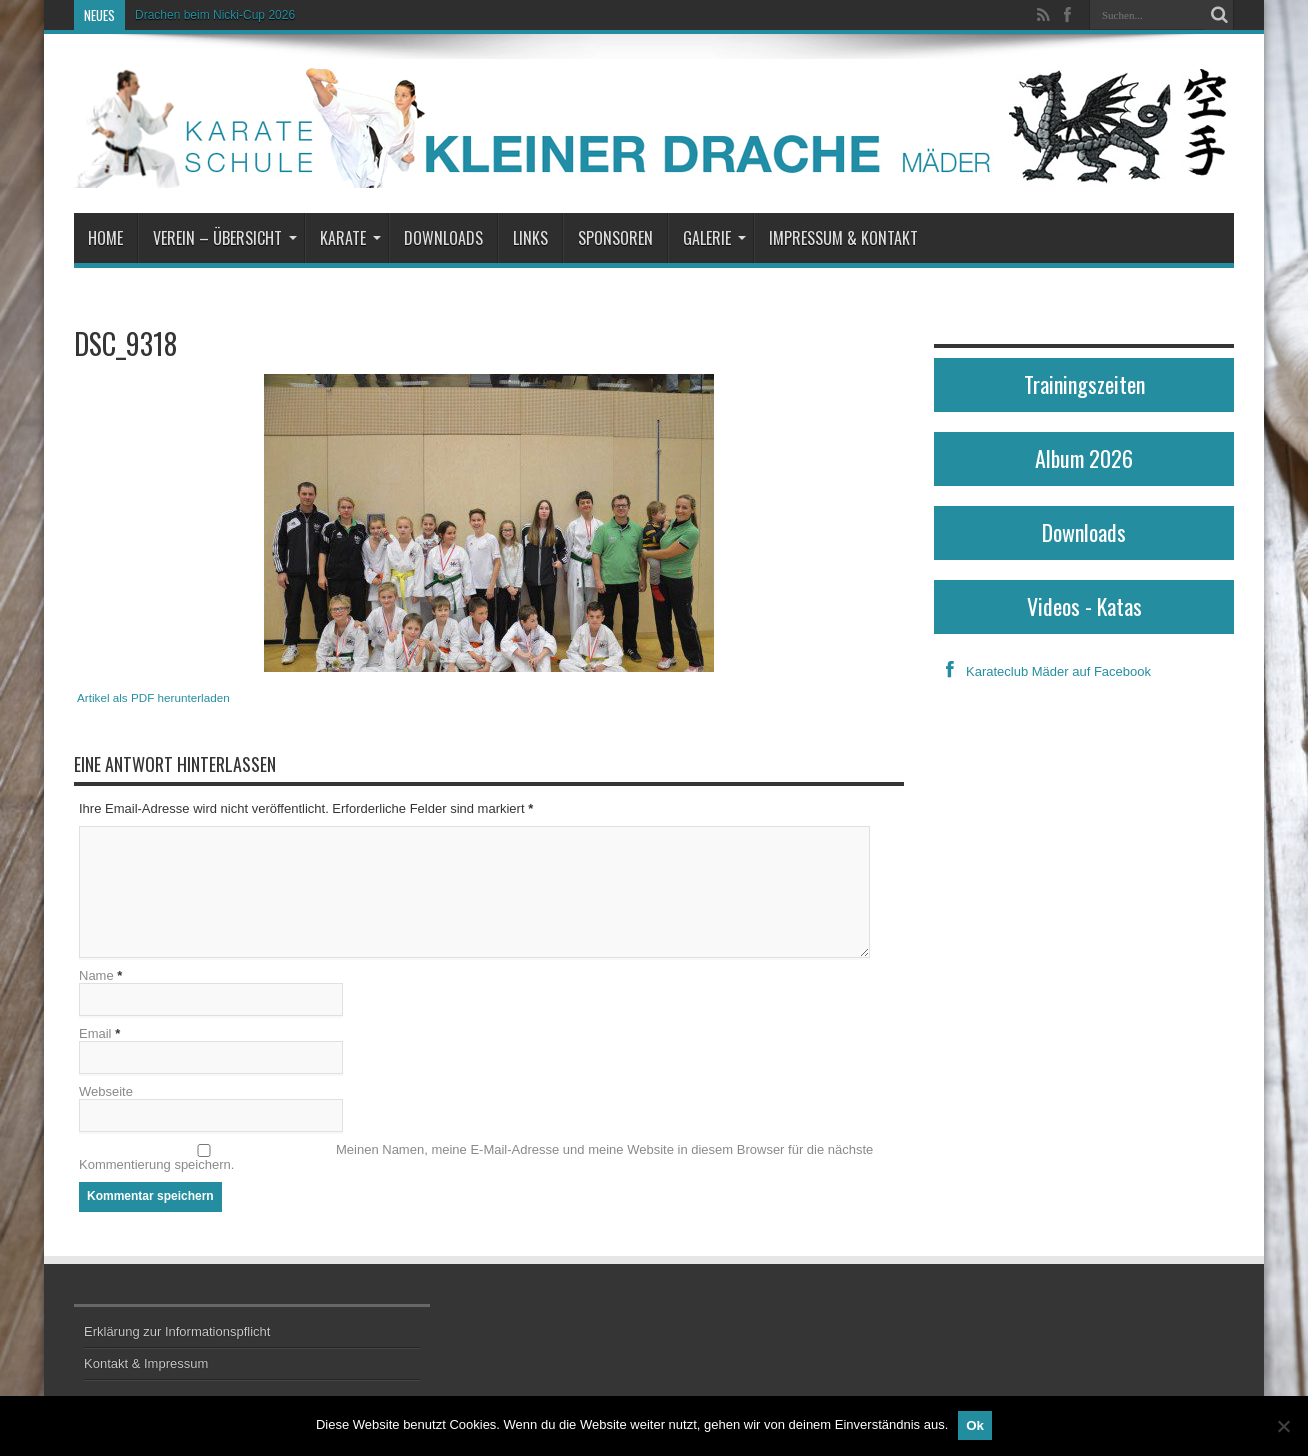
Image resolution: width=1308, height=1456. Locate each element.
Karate (350, 238)
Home (105, 238)
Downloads (443, 238)
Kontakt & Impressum (146, 1363)
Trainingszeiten (1084, 384)
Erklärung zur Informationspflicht (177, 1331)
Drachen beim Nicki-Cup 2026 (215, 15)
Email (95, 1033)
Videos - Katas (1084, 606)
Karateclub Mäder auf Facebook (1042, 671)
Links (530, 238)
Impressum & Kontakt (843, 238)
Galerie (714, 238)
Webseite (106, 1091)
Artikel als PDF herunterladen (153, 697)
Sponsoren (615, 238)
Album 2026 (1084, 458)
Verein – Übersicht (225, 238)
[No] (1283, 1426)
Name (96, 975)
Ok (975, 1425)
